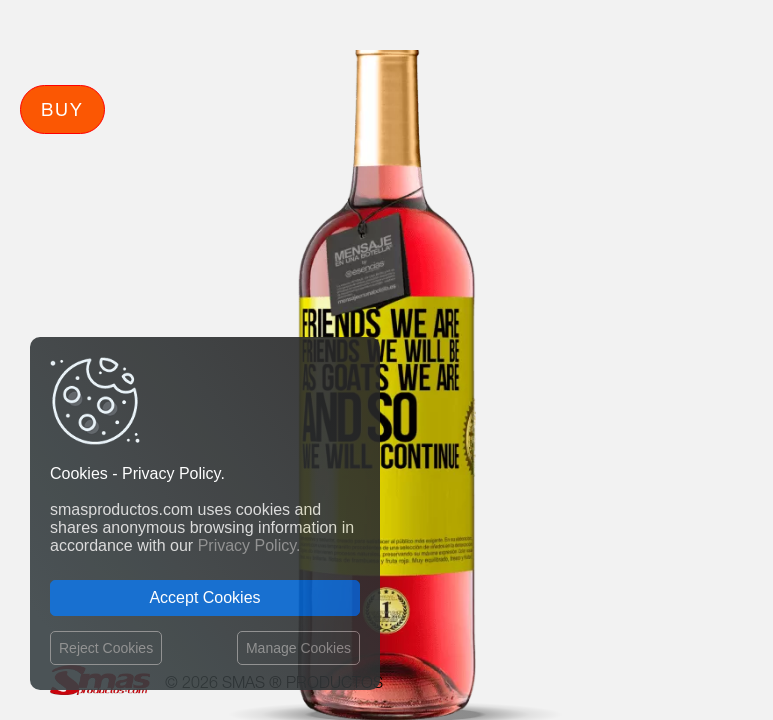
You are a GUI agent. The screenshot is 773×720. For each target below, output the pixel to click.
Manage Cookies (298, 648)
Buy (62, 109)
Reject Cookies (106, 648)
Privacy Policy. (249, 545)
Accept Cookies (204, 597)
